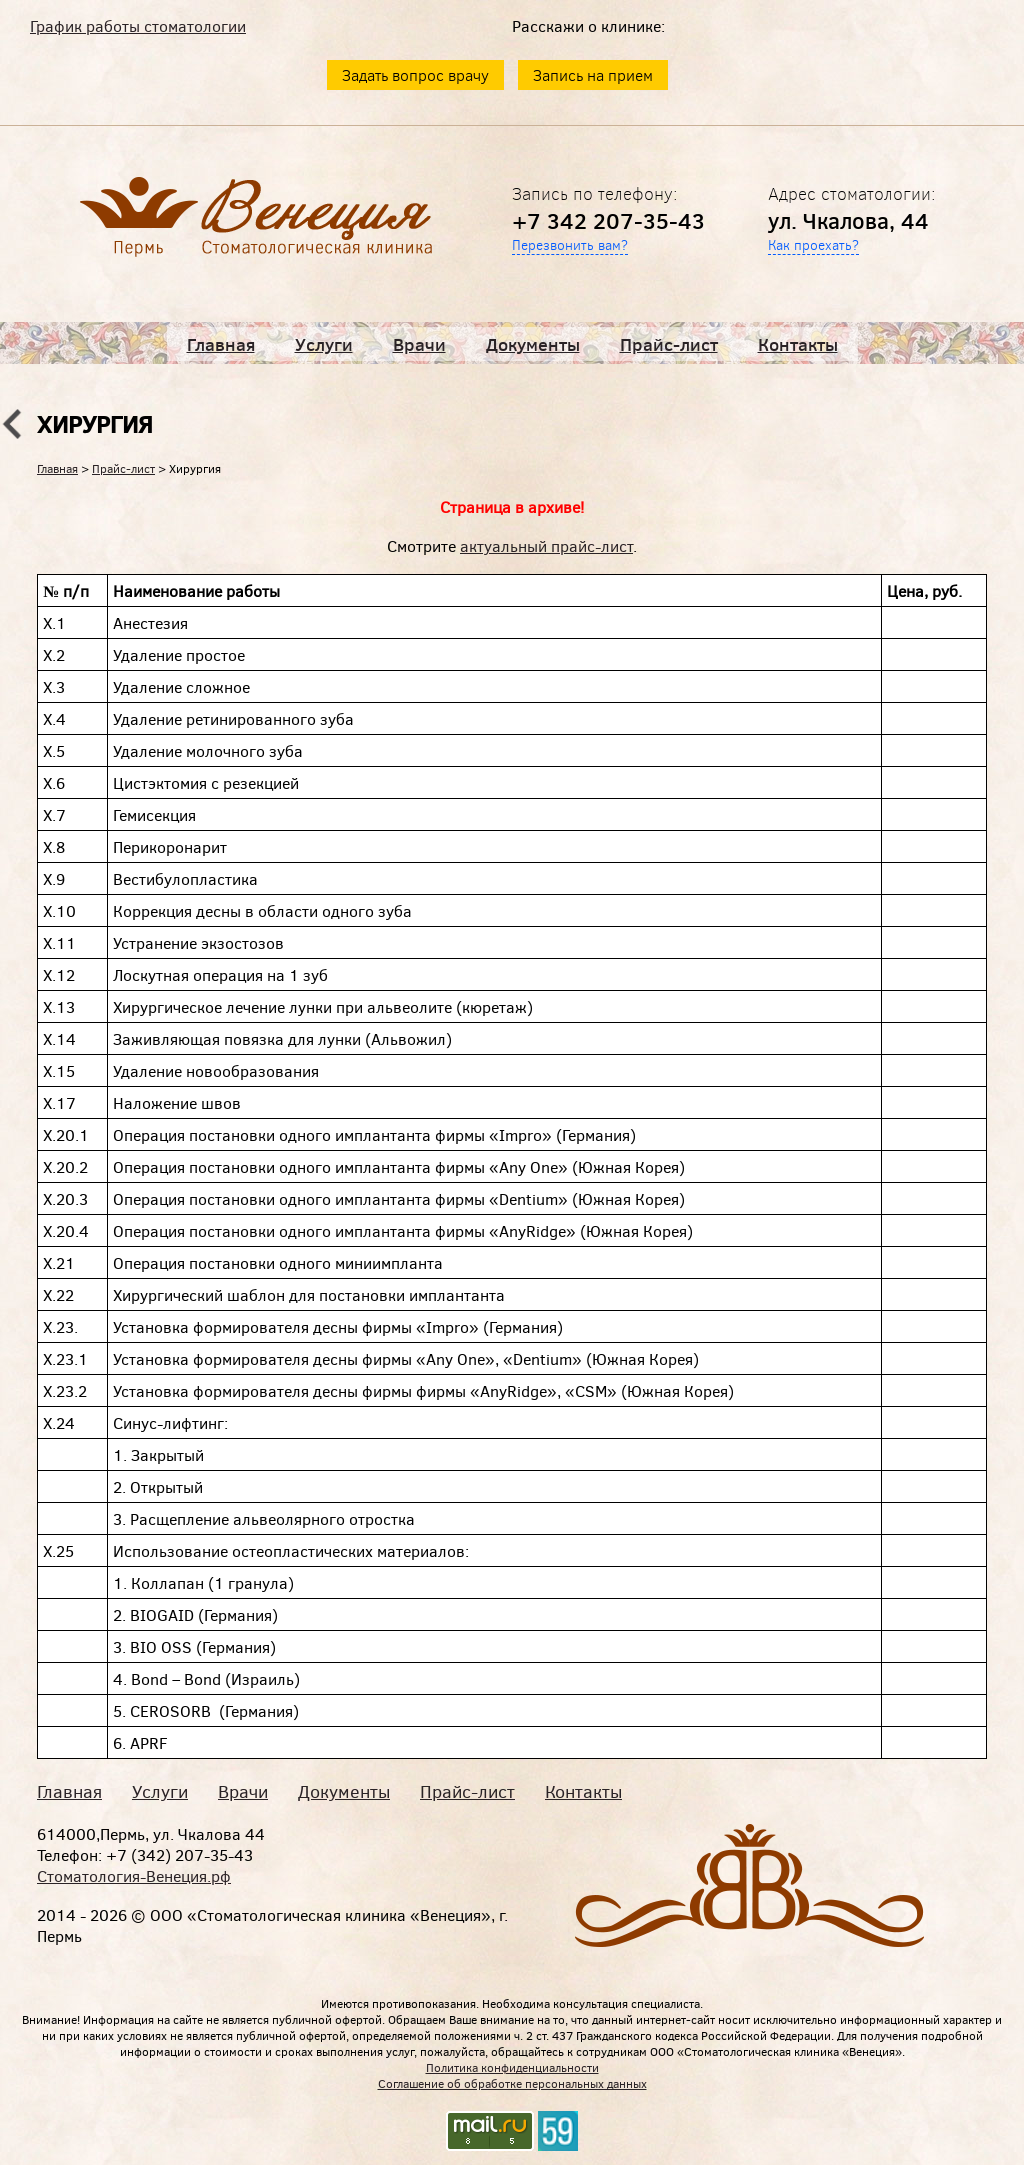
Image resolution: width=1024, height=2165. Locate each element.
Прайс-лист (669, 344)
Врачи (419, 344)
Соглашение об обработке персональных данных (512, 2083)
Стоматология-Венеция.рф (134, 1875)
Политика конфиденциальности (512, 2067)
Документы (533, 344)
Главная (221, 344)
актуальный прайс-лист (546, 545)
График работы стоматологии (138, 25)
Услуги (324, 344)
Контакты (798, 344)
